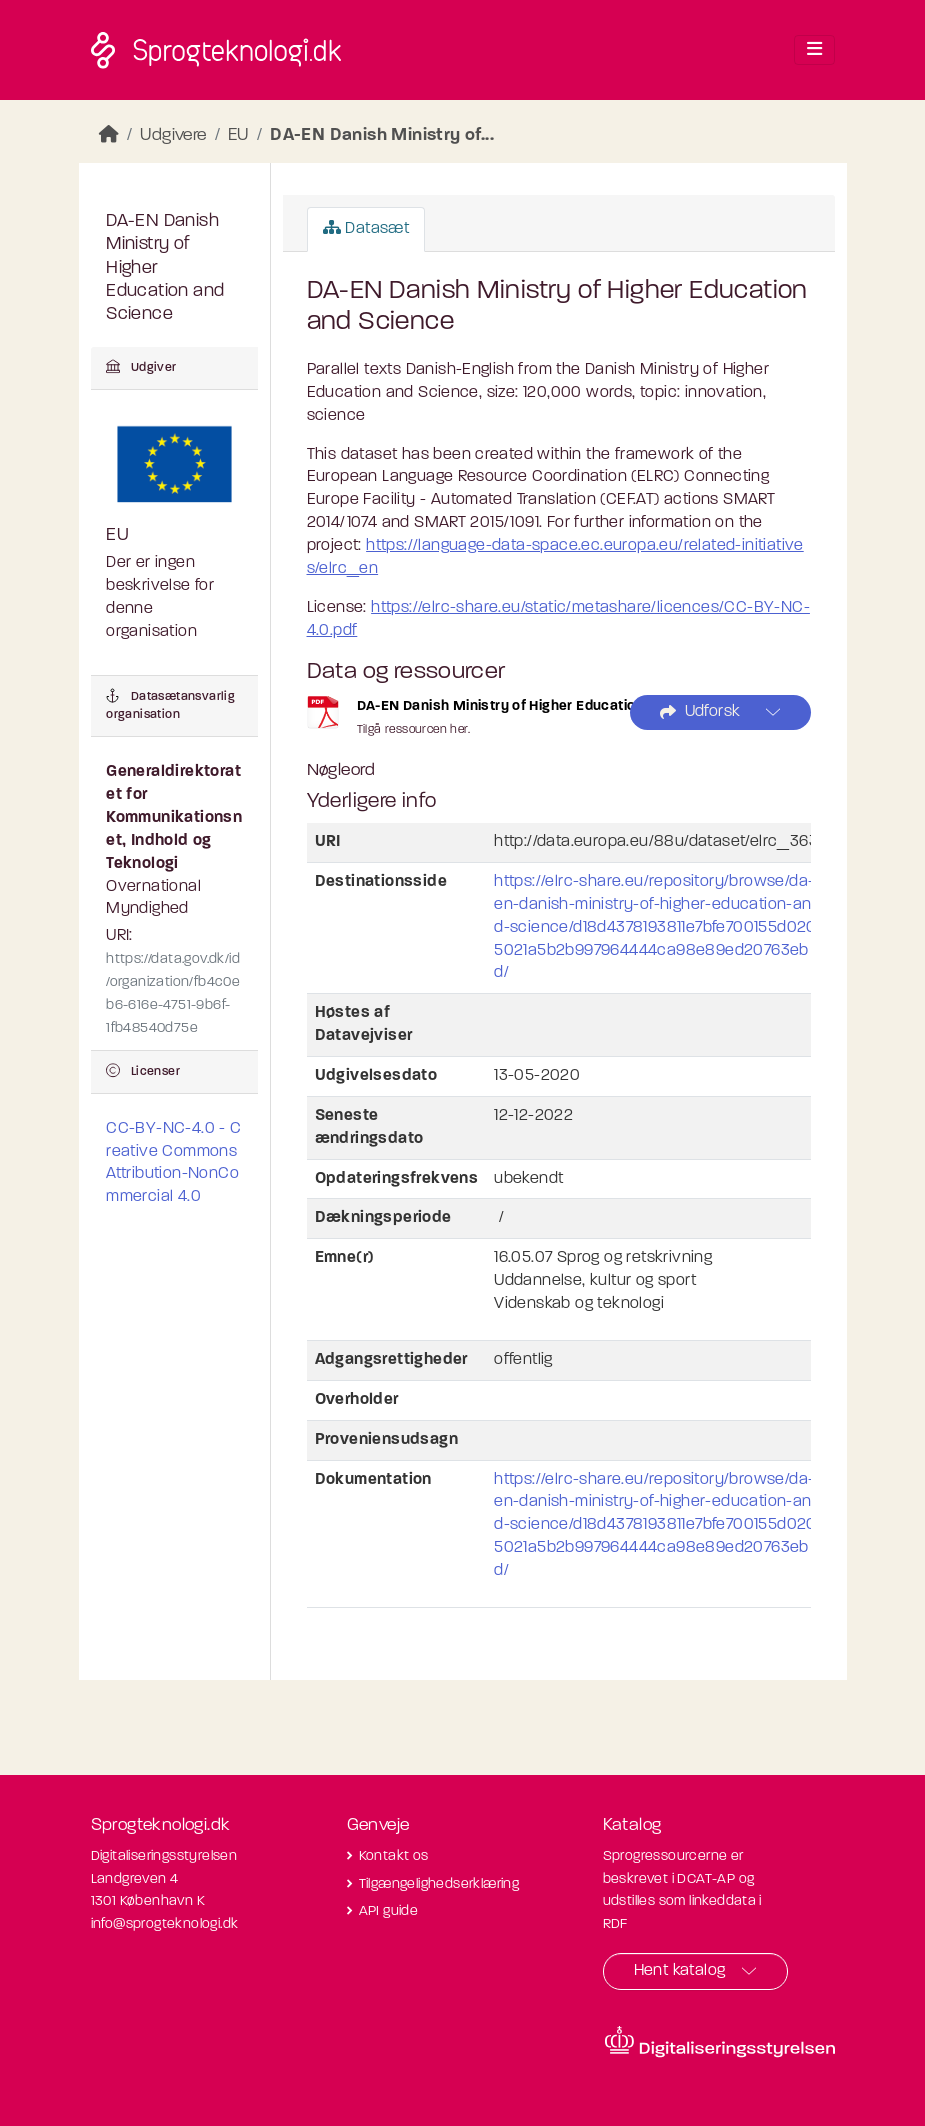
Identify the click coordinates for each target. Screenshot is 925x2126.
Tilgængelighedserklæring (439, 1884)
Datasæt (366, 228)
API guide (389, 1911)
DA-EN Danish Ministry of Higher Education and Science (544, 706)
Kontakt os (394, 1856)
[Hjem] (109, 135)
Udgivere (173, 135)
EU (238, 135)
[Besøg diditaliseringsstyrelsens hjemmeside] (720, 2042)
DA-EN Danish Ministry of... (382, 135)
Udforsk (700, 712)
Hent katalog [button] (680, 1971)
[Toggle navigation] (814, 50)
